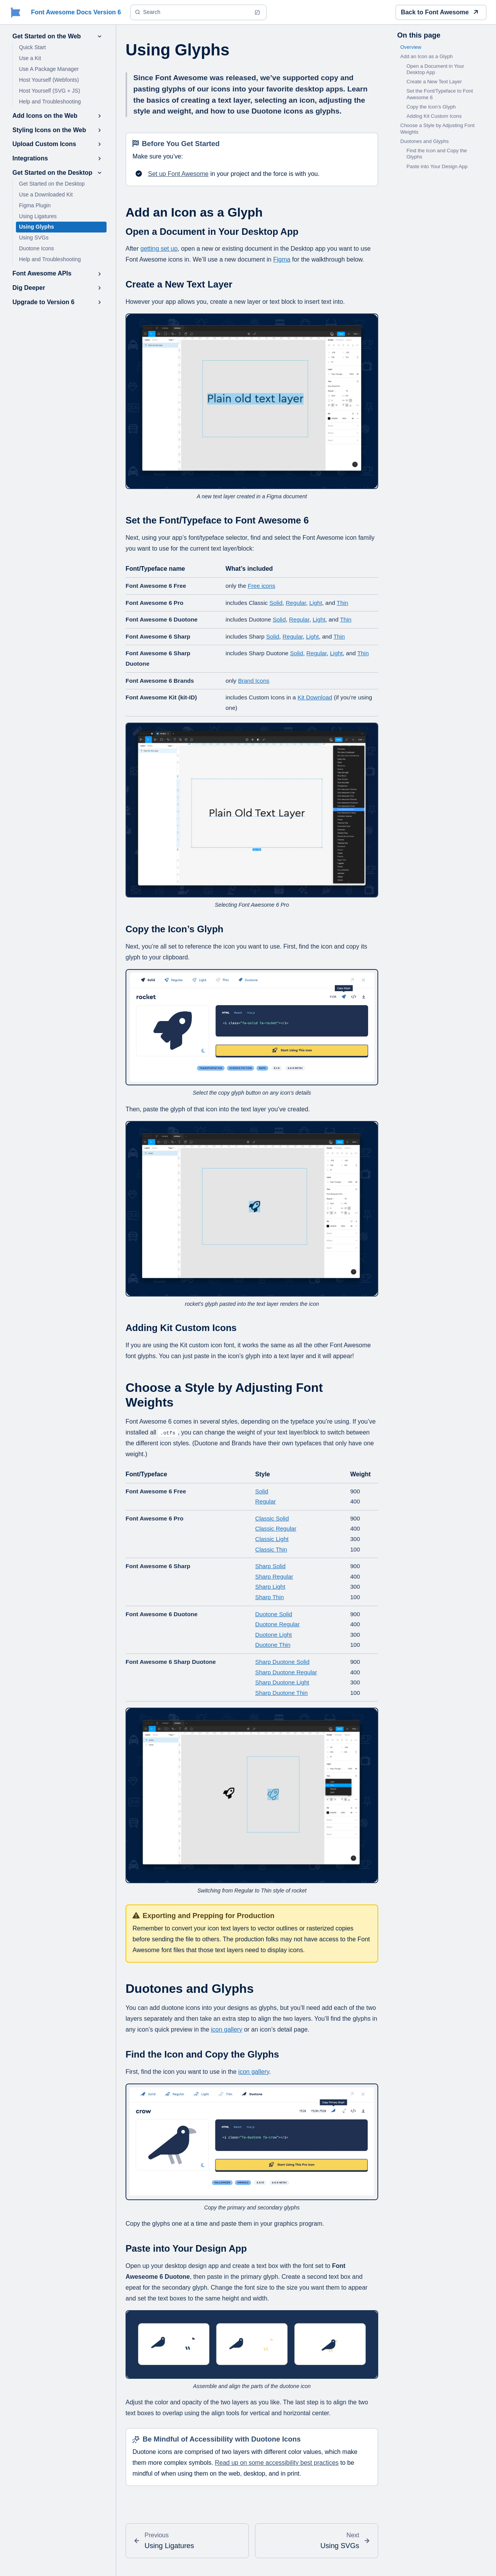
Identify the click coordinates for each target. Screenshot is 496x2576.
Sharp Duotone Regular (286, 1672)
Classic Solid (272, 1518)
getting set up (158, 248)
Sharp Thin (269, 1597)
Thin (342, 602)
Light (315, 602)
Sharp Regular (274, 1576)
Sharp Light (270, 1586)
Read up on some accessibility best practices (277, 2462)
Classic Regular (275, 1528)
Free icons (261, 585)
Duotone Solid (273, 1614)
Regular (296, 602)
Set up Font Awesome (178, 173)
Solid (275, 602)
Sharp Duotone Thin (281, 1692)
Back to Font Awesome (439, 12)
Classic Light (272, 1539)
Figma (281, 259)
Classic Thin (271, 1549)
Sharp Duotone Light (282, 1682)
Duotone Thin (273, 1644)
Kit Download (315, 697)
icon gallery (226, 2029)
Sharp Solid (270, 1566)
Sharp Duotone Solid (282, 1661)
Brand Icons (253, 680)
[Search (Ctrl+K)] (198, 12)
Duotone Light (273, 1634)
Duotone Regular (277, 1624)
